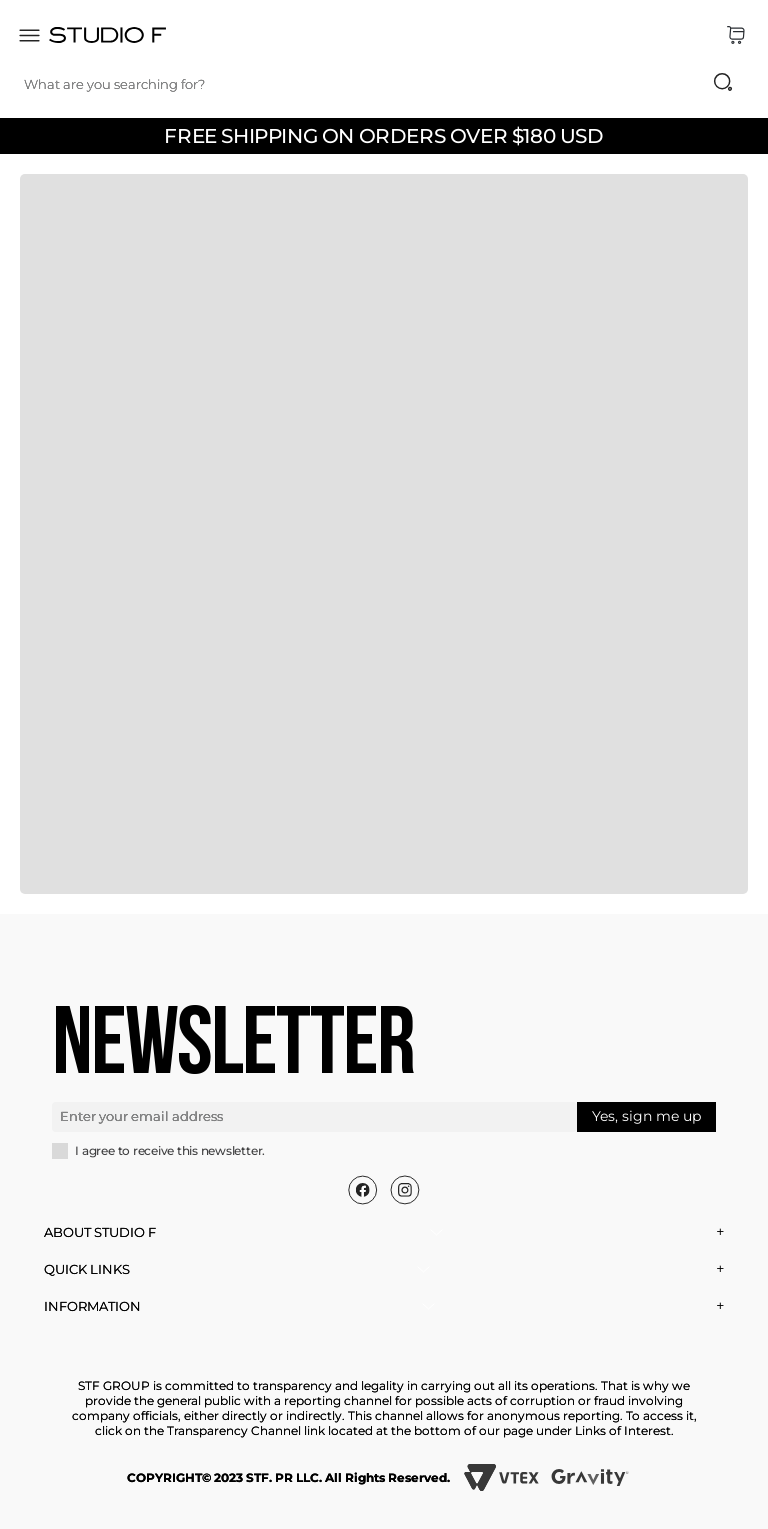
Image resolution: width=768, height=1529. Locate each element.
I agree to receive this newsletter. (170, 1151)
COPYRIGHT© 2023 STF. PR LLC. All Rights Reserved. (288, 1477)
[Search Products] (723, 82)
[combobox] (388, 84)
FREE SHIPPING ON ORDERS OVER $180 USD (383, 136)
